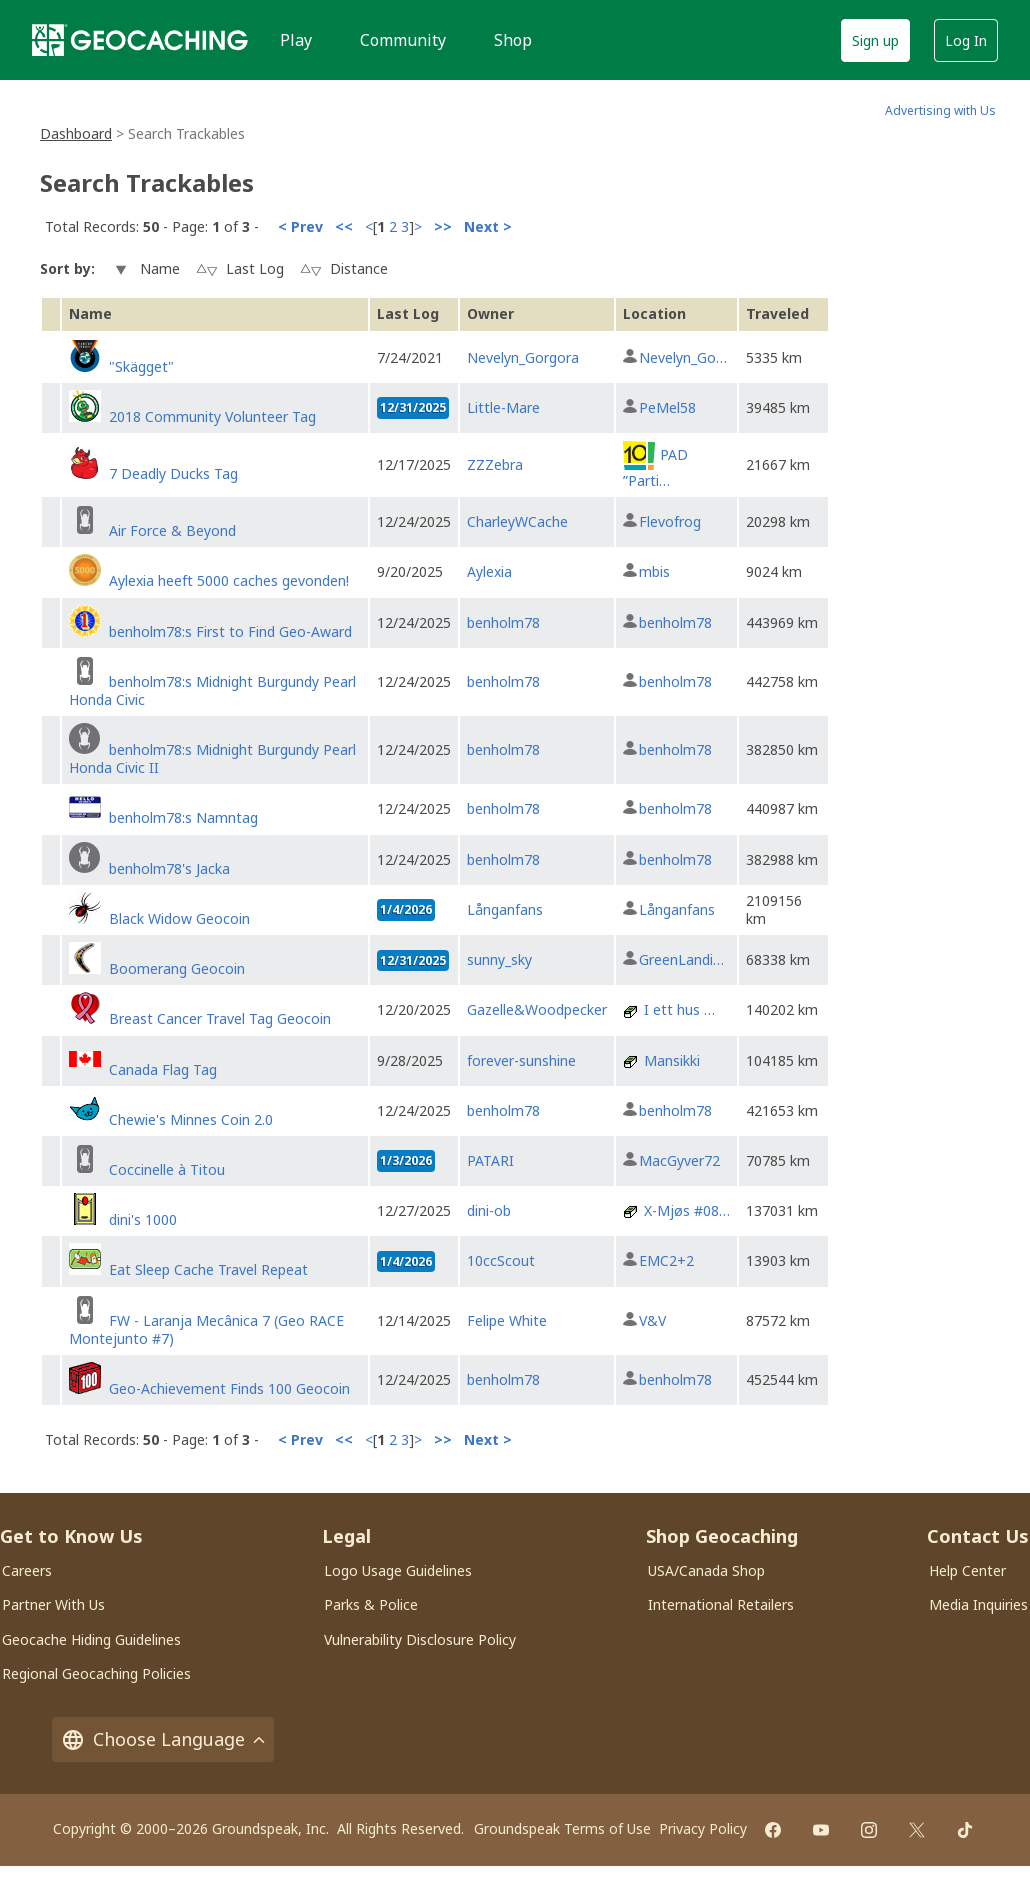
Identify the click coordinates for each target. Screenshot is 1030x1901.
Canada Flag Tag (163, 1069)
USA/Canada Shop (706, 1570)
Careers (27, 1570)
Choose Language (163, 1739)
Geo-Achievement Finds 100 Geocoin (229, 1388)
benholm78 (503, 622)
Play (296, 40)
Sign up (875, 40)
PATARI (490, 1160)
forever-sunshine (521, 1060)
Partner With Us (53, 1604)
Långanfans (505, 909)
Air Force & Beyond (172, 530)
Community (403, 40)
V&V (652, 1320)
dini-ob (489, 1210)
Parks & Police (371, 1604)
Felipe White (507, 1320)
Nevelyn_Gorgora (523, 357)
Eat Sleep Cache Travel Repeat (208, 1269)
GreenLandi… (681, 959)
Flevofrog (670, 521)
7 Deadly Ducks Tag (173, 473)
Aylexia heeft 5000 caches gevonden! (229, 580)
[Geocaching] (140, 40)
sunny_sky (499, 959)
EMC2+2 (666, 1260)
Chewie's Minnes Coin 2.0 (191, 1119)
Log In (966, 40)
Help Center (967, 1570)
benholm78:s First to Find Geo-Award (230, 631)
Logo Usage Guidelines (398, 1570)
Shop (513, 40)
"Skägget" (141, 366)
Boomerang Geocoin (177, 968)
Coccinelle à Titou (167, 1169)
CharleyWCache (517, 521)
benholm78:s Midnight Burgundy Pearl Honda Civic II (212, 758)
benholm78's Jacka (169, 868)
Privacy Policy (703, 1828)
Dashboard (76, 133)
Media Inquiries (978, 1604)
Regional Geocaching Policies (96, 1673)
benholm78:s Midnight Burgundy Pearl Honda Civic (212, 690)
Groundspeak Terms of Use (562, 1828)
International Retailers (721, 1604)
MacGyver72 (679, 1160)
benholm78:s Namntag (183, 817)
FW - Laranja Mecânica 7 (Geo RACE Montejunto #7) (206, 1329)
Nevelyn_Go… (683, 357)
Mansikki (672, 1060)
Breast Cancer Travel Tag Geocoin (220, 1018)
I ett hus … (679, 1009)
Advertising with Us (940, 110)
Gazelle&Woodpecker (537, 1009)
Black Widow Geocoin (179, 918)
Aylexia (489, 571)
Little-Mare (503, 407)
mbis (654, 571)
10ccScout (501, 1260)
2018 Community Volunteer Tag (212, 416)
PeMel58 (667, 407)
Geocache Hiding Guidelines (91, 1639)
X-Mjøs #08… (687, 1210)
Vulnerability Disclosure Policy (420, 1639)
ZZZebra (495, 464)
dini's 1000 (143, 1219)
